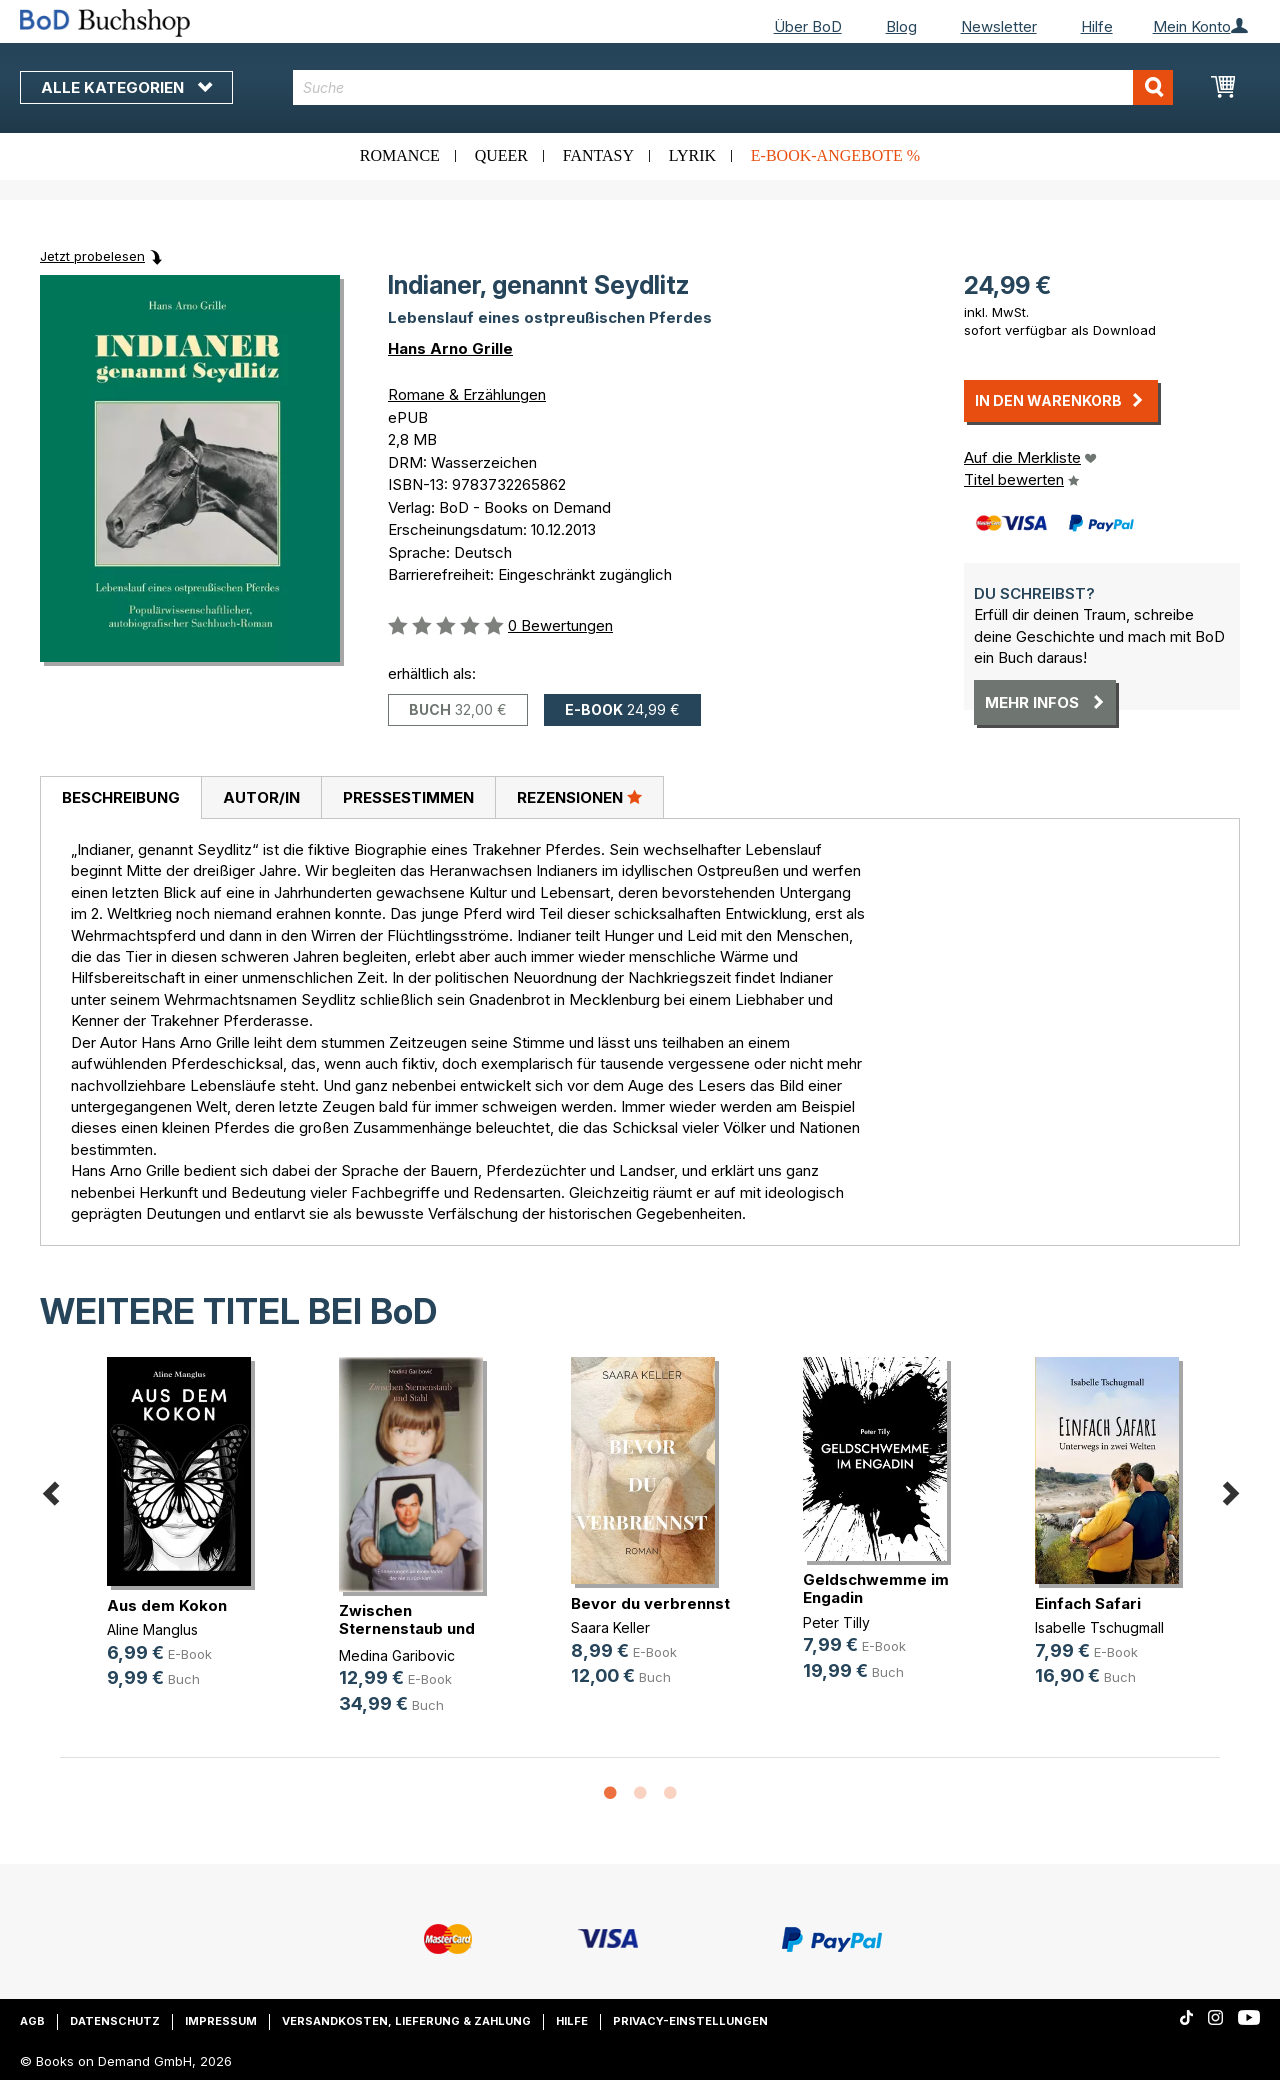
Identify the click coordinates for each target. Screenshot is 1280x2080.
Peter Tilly (836, 1622)
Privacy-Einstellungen (690, 2021)
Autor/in (261, 797)
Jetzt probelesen (92, 256)
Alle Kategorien (126, 87)
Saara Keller (610, 1627)
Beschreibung (121, 797)
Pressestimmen (408, 797)
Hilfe (1097, 26)
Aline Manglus (152, 1629)
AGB (32, 2021)
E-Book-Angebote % (835, 155)
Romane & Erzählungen (467, 394)
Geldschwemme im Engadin (876, 1588)
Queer (501, 155)
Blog (901, 26)
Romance (400, 155)
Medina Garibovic (397, 1655)
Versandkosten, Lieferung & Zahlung (406, 2021)
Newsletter (999, 26)
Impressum (221, 2021)
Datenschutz (115, 2021)
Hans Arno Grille (450, 348)
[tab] (120, 798)
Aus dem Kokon (167, 1605)
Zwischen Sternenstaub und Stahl (407, 1628)
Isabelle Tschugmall (1099, 1627)
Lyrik (692, 155)
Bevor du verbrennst (650, 1603)
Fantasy (598, 155)
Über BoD (808, 26)
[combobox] (733, 87)
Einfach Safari (1088, 1603)
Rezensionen (579, 797)
